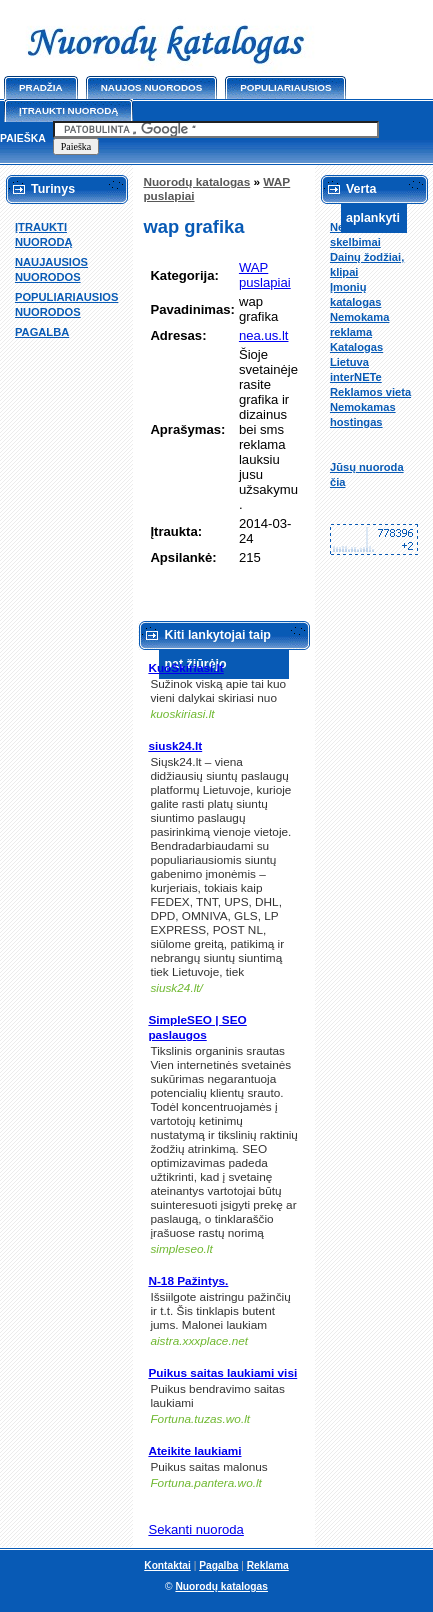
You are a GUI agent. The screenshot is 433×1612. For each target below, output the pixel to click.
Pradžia (41, 87)
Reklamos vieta (370, 392)
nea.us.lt (264, 335)
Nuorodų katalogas (196, 182)
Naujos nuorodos (152, 87)
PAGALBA (42, 332)
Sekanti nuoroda (195, 1529)
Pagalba (218, 1565)
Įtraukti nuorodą (68, 110)
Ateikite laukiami (194, 1451)
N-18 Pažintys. (188, 1281)
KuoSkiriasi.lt (185, 668)
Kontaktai (167, 1565)
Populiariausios (285, 87)
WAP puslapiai (265, 275)
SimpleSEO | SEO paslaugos (197, 1027)
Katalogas (356, 347)
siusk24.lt (175, 746)
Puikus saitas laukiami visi (222, 1373)
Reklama (268, 1565)
